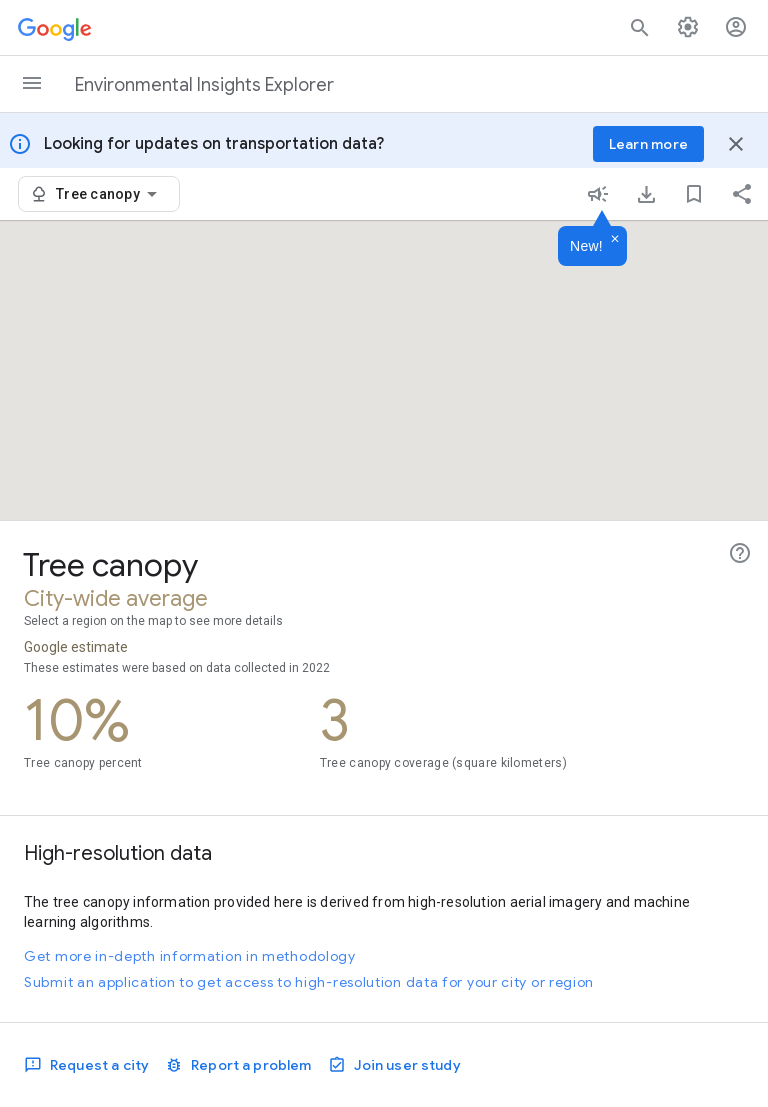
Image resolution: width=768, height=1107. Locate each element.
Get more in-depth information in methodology (190, 956)
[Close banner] (736, 144)
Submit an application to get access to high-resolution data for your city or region (309, 982)
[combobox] (110, 194)
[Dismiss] (615, 240)
